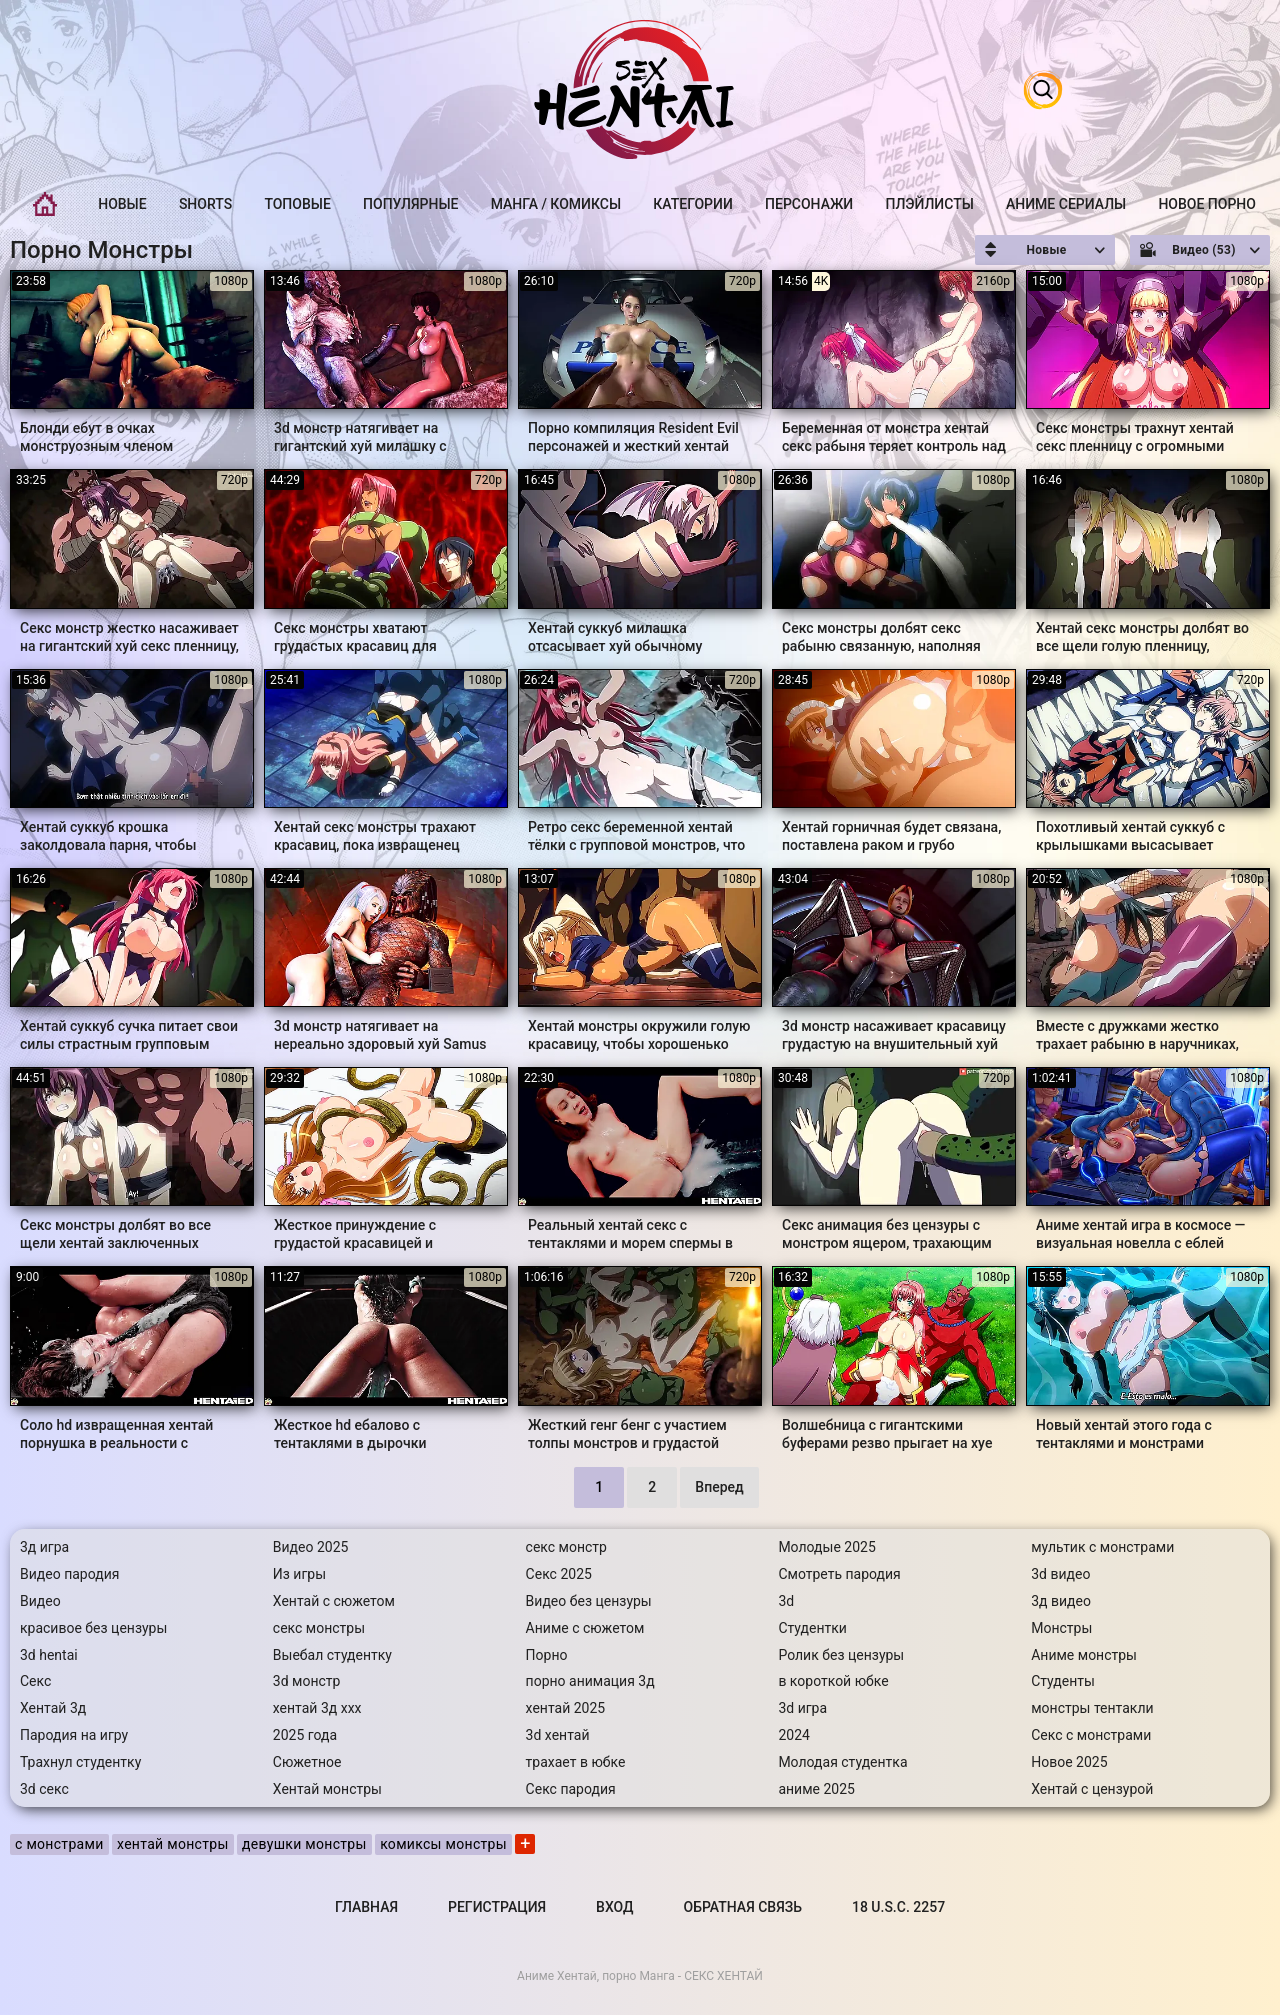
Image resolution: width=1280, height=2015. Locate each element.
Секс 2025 (559, 1574)
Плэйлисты (929, 204)
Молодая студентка (842, 1762)
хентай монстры (173, 1844)
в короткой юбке (833, 1681)
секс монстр (566, 1547)
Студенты (1063, 1681)
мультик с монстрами (1102, 1547)
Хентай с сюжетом (334, 1601)
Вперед (719, 1487)
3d (786, 1601)
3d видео (1060, 1574)
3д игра (44, 1547)
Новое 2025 (1069, 1762)
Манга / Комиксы (556, 204)
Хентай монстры (327, 1789)
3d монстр (307, 1681)
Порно (547, 1655)
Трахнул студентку (80, 1762)
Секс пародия (571, 1789)
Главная (45, 204)
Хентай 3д (53, 1708)
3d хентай (558, 1735)
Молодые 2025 (826, 1547)
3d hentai (49, 1655)
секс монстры (319, 1628)
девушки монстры (304, 1844)
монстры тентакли (1092, 1708)
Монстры (1061, 1628)
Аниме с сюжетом (585, 1628)
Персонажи (809, 204)
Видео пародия (69, 1574)
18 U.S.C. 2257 (898, 1907)
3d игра (802, 1708)
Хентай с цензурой (1092, 1789)
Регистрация (497, 1907)
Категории (693, 204)
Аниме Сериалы (1066, 204)
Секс (35, 1681)
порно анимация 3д (590, 1681)
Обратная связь (743, 1907)
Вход (614, 1907)
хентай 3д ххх (317, 1708)
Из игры (299, 1574)
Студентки (812, 1628)
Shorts (205, 204)
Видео (40, 1601)
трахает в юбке (576, 1762)
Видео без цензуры (589, 1601)
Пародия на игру (74, 1735)
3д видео (1061, 1601)
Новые (122, 204)
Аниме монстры (1084, 1655)
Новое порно (1207, 204)
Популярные (410, 204)
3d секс (44, 1789)
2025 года (305, 1735)
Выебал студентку (332, 1655)
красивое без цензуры (93, 1628)
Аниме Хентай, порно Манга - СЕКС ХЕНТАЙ (640, 1976)
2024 (793, 1735)
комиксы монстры (443, 1844)
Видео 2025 (311, 1547)
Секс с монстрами (1091, 1735)
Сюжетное (307, 1762)
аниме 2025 (816, 1789)
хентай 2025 (566, 1708)
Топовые (297, 204)
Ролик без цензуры (841, 1655)
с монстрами (59, 1844)
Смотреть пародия (839, 1574)
